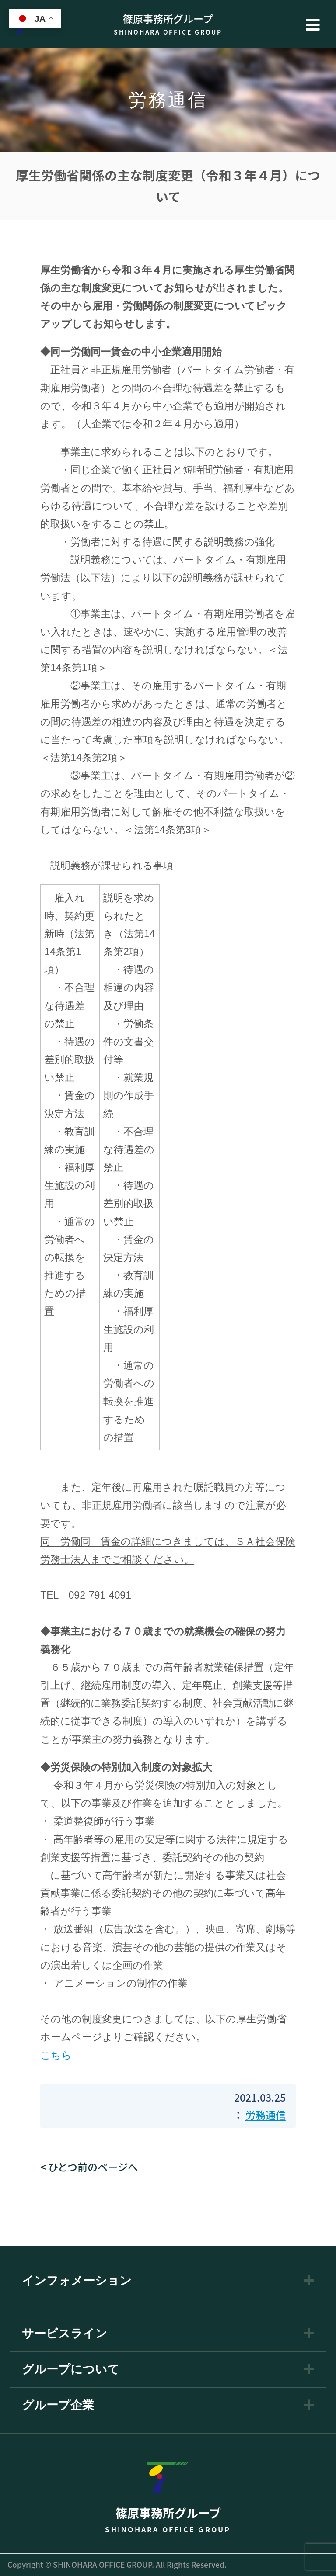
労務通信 (265, 2114)
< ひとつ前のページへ (89, 2166)
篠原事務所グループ (168, 24)
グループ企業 (58, 2405)
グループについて (70, 2369)
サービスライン (64, 2334)
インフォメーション (77, 2281)
